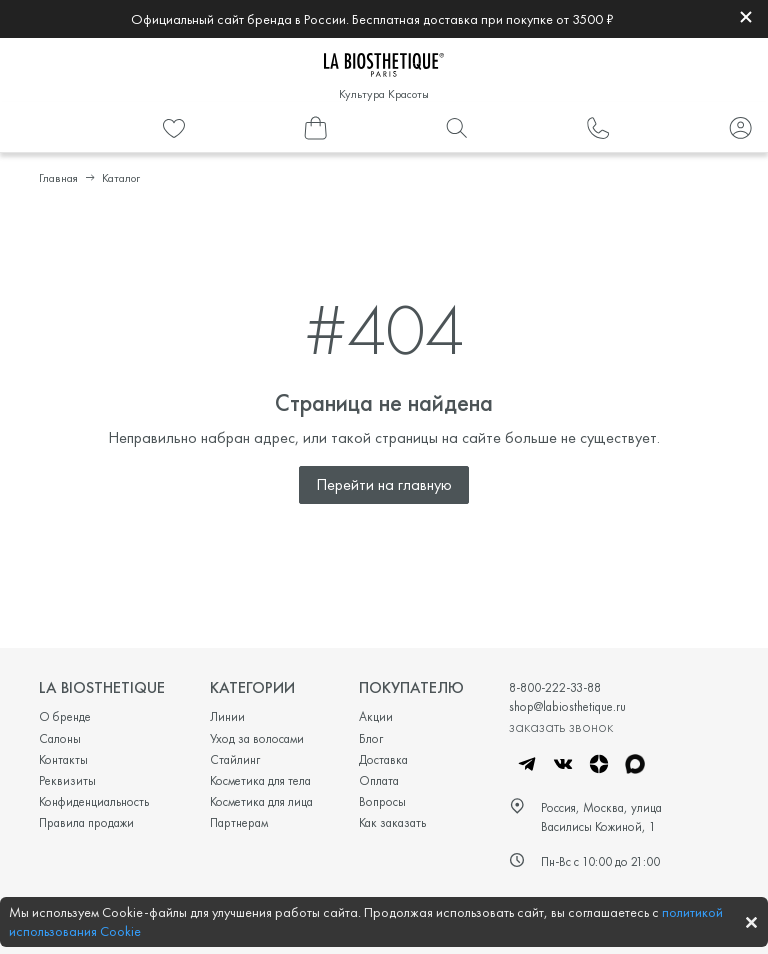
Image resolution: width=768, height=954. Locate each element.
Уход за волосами (257, 738)
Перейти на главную (384, 484)
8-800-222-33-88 (555, 687)
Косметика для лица (261, 801)
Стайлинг (235, 759)
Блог (371, 738)
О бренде (65, 716)
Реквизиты (67, 780)
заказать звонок (561, 726)
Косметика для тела (260, 780)
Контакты (63, 759)
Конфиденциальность (94, 801)
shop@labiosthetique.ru (567, 706)
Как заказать (392, 822)
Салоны (60, 738)
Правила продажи (86, 822)
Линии (227, 716)
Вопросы (382, 801)
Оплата (379, 780)
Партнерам (239, 822)
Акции (376, 716)
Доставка (383, 759)
